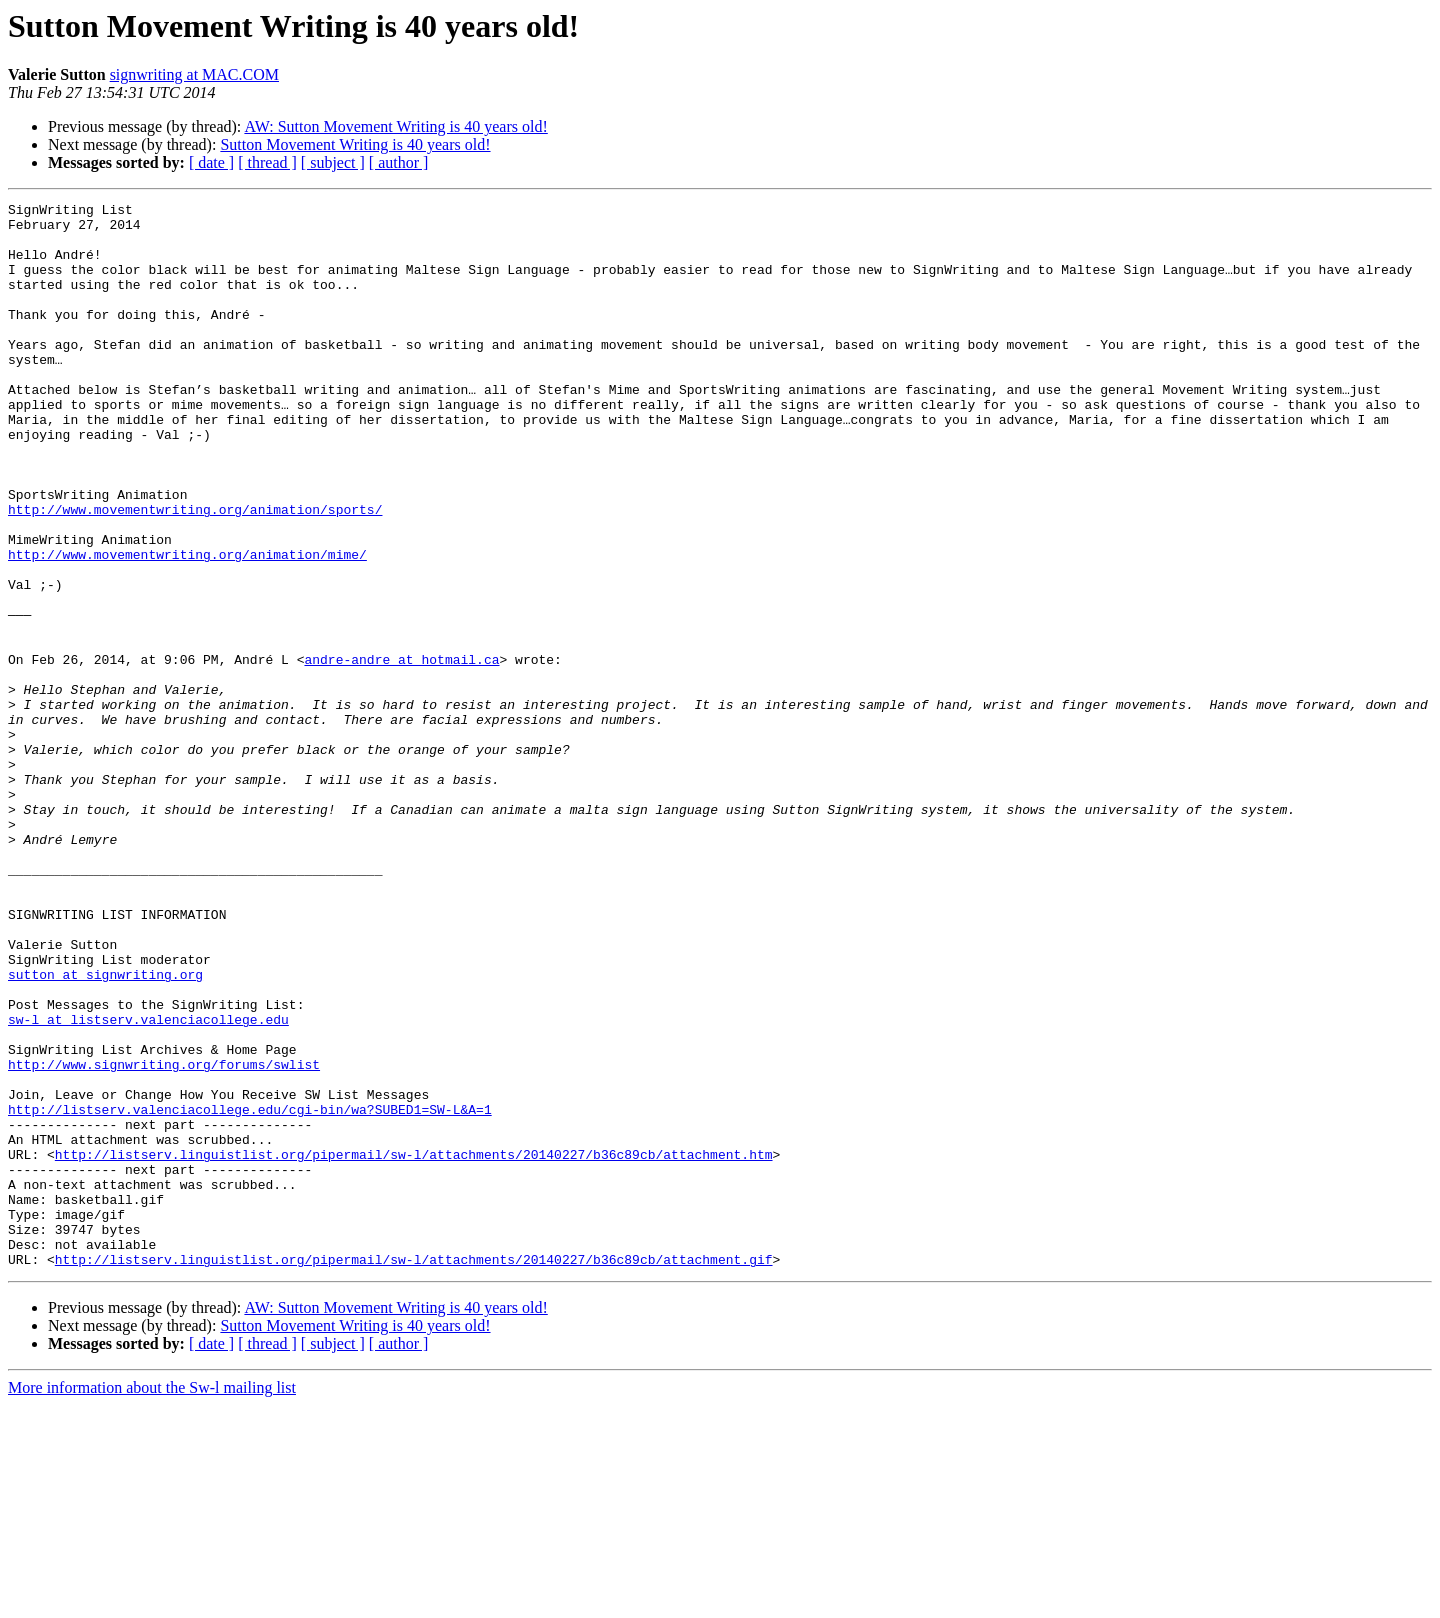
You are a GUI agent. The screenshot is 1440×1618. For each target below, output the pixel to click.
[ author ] (399, 162)
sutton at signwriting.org (105, 1130)
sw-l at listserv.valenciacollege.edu (148, 1184)
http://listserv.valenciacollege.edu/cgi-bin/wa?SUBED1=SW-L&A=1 (250, 1292)
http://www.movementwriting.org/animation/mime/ (187, 626)
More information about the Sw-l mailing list (152, 1600)
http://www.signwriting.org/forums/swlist (164, 1238)
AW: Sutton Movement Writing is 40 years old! (395, 126)
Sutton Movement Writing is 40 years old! (355, 144)
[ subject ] (333, 162)
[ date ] (211, 162)
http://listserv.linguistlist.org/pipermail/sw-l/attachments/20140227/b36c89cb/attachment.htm (414, 1346)
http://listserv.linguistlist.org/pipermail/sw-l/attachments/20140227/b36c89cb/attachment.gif (414, 1472)
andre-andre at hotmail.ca (401, 752)
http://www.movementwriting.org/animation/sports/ (195, 572)
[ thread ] (267, 162)
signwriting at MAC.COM (194, 74)
